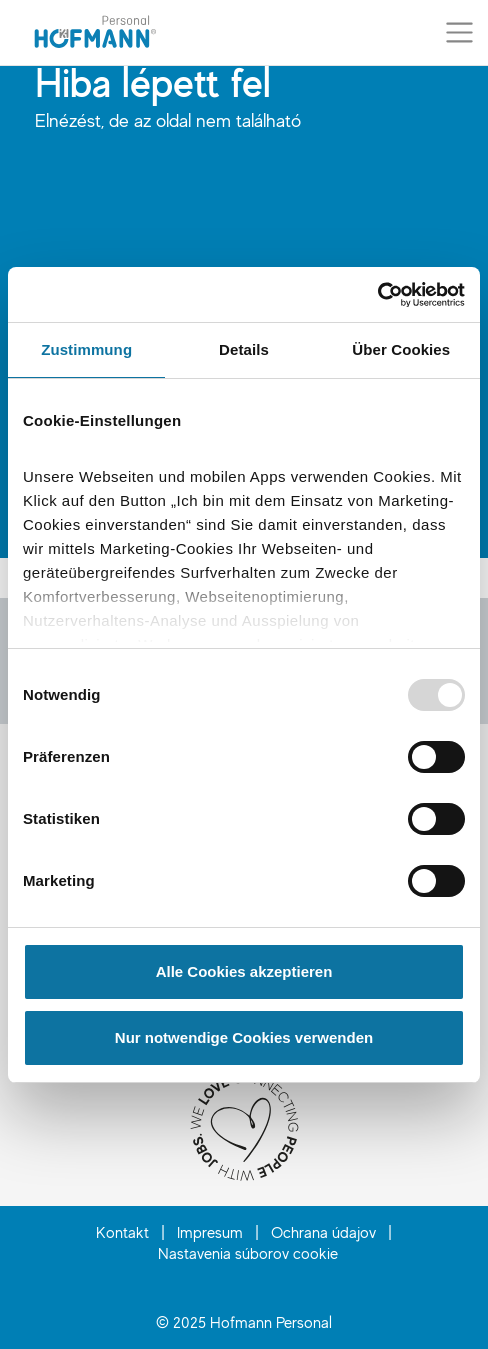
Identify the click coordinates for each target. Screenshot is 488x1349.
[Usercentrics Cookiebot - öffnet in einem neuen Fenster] (377, 295)
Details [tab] (244, 349)
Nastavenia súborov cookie (248, 1253)
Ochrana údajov (323, 1232)
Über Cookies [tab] (401, 349)
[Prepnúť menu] (459, 32)
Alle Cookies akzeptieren (244, 971)
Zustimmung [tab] (86, 349)
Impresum (210, 1232)
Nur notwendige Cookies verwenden (244, 1037)
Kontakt (122, 1232)
